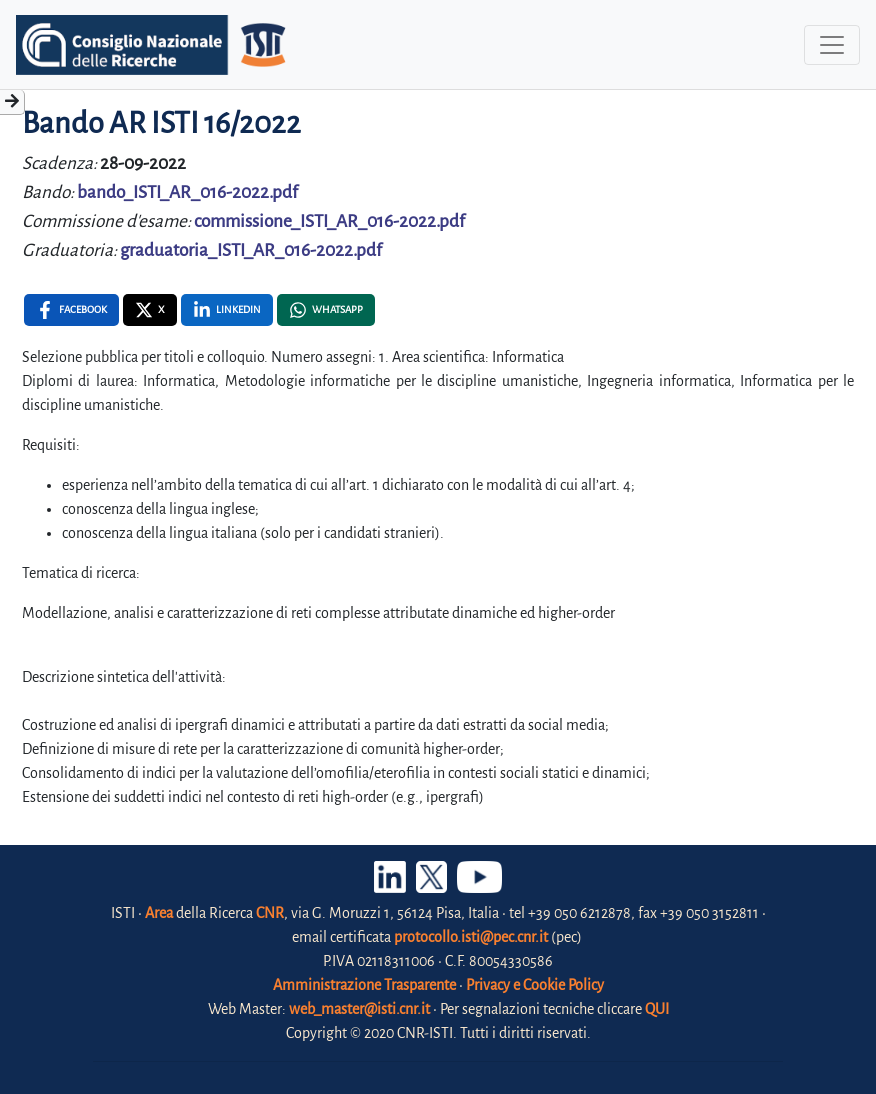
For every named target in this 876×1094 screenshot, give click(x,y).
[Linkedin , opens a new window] (227, 310)
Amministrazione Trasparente (364, 985)
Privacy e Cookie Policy (535, 985)
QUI (657, 1009)
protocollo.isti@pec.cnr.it (471, 937)
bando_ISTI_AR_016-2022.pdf (187, 192)
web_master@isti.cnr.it (359, 1009)
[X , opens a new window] (150, 310)
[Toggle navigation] (832, 45)
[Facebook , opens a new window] (71, 310)
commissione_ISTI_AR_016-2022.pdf (329, 221)
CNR (270, 913)
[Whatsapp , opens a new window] (326, 310)
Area (159, 913)
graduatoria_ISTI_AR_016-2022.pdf (251, 250)
